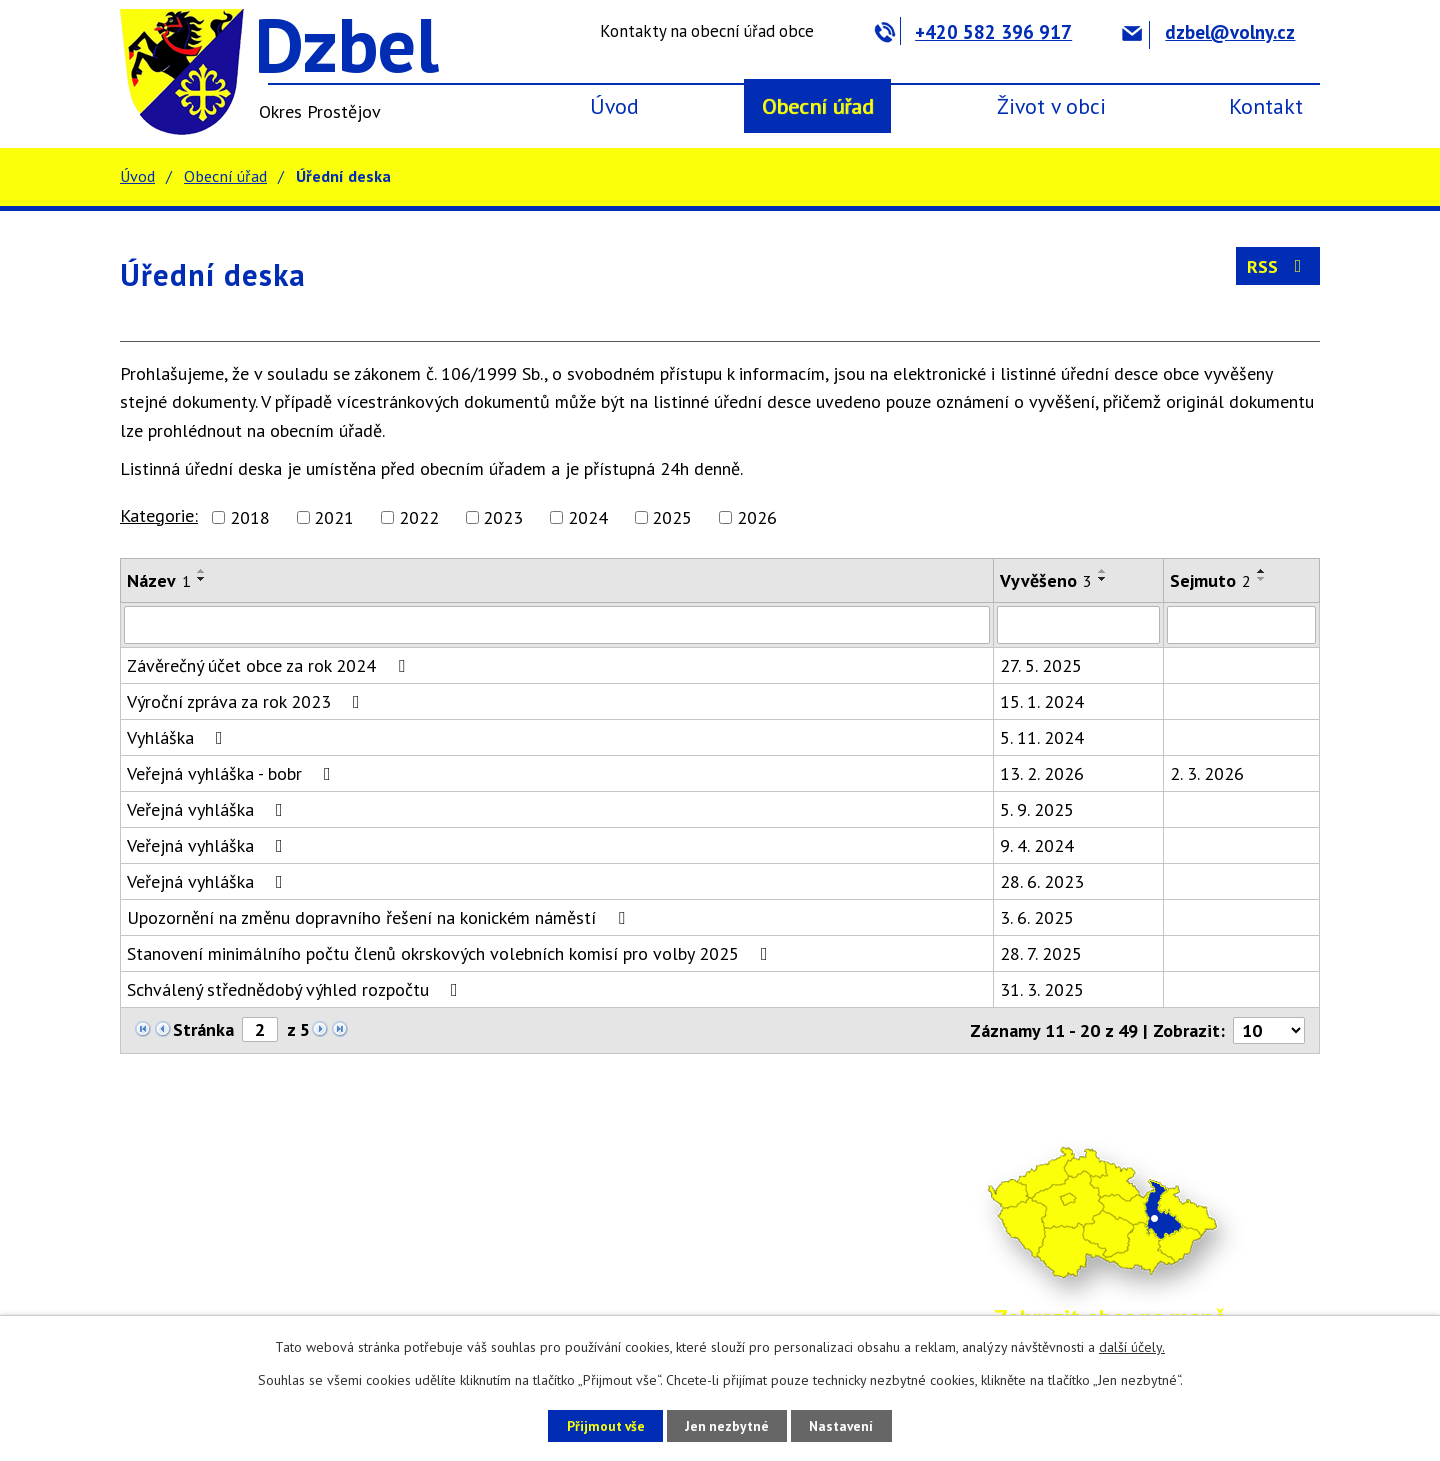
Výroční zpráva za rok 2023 (247, 701)
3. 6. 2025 (1037, 917)
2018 (250, 517)
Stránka (203, 1029)
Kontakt (1266, 106)
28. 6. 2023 (1042, 881)
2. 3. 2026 (1207, 773)
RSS (1278, 266)
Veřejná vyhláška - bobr (233, 773)
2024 (588, 517)
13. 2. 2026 (1042, 773)
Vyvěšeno (1046, 580)
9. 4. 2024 (1037, 845)
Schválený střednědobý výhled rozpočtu (296, 989)
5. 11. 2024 (1042, 737)
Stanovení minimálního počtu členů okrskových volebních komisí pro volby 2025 (451, 953)
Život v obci (1051, 106)
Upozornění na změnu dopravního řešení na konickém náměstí (380, 917)
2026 (757, 517)
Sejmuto (1210, 580)
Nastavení (849, 1425)
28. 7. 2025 (1041, 953)
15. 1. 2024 (1042, 701)
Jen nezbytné (727, 1425)
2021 (334, 517)
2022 (419, 517)
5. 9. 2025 (1037, 809)
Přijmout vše (597, 1425)
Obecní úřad (818, 106)
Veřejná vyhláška (209, 809)
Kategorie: (159, 515)
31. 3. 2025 (1042, 989)
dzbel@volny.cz (1208, 32)
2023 (503, 517)
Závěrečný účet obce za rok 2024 (270, 665)
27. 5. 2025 (1041, 665)
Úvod (614, 106)
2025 (672, 517)
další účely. (1132, 1347)
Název (159, 580)
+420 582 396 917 (973, 32)
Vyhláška (179, 737)
